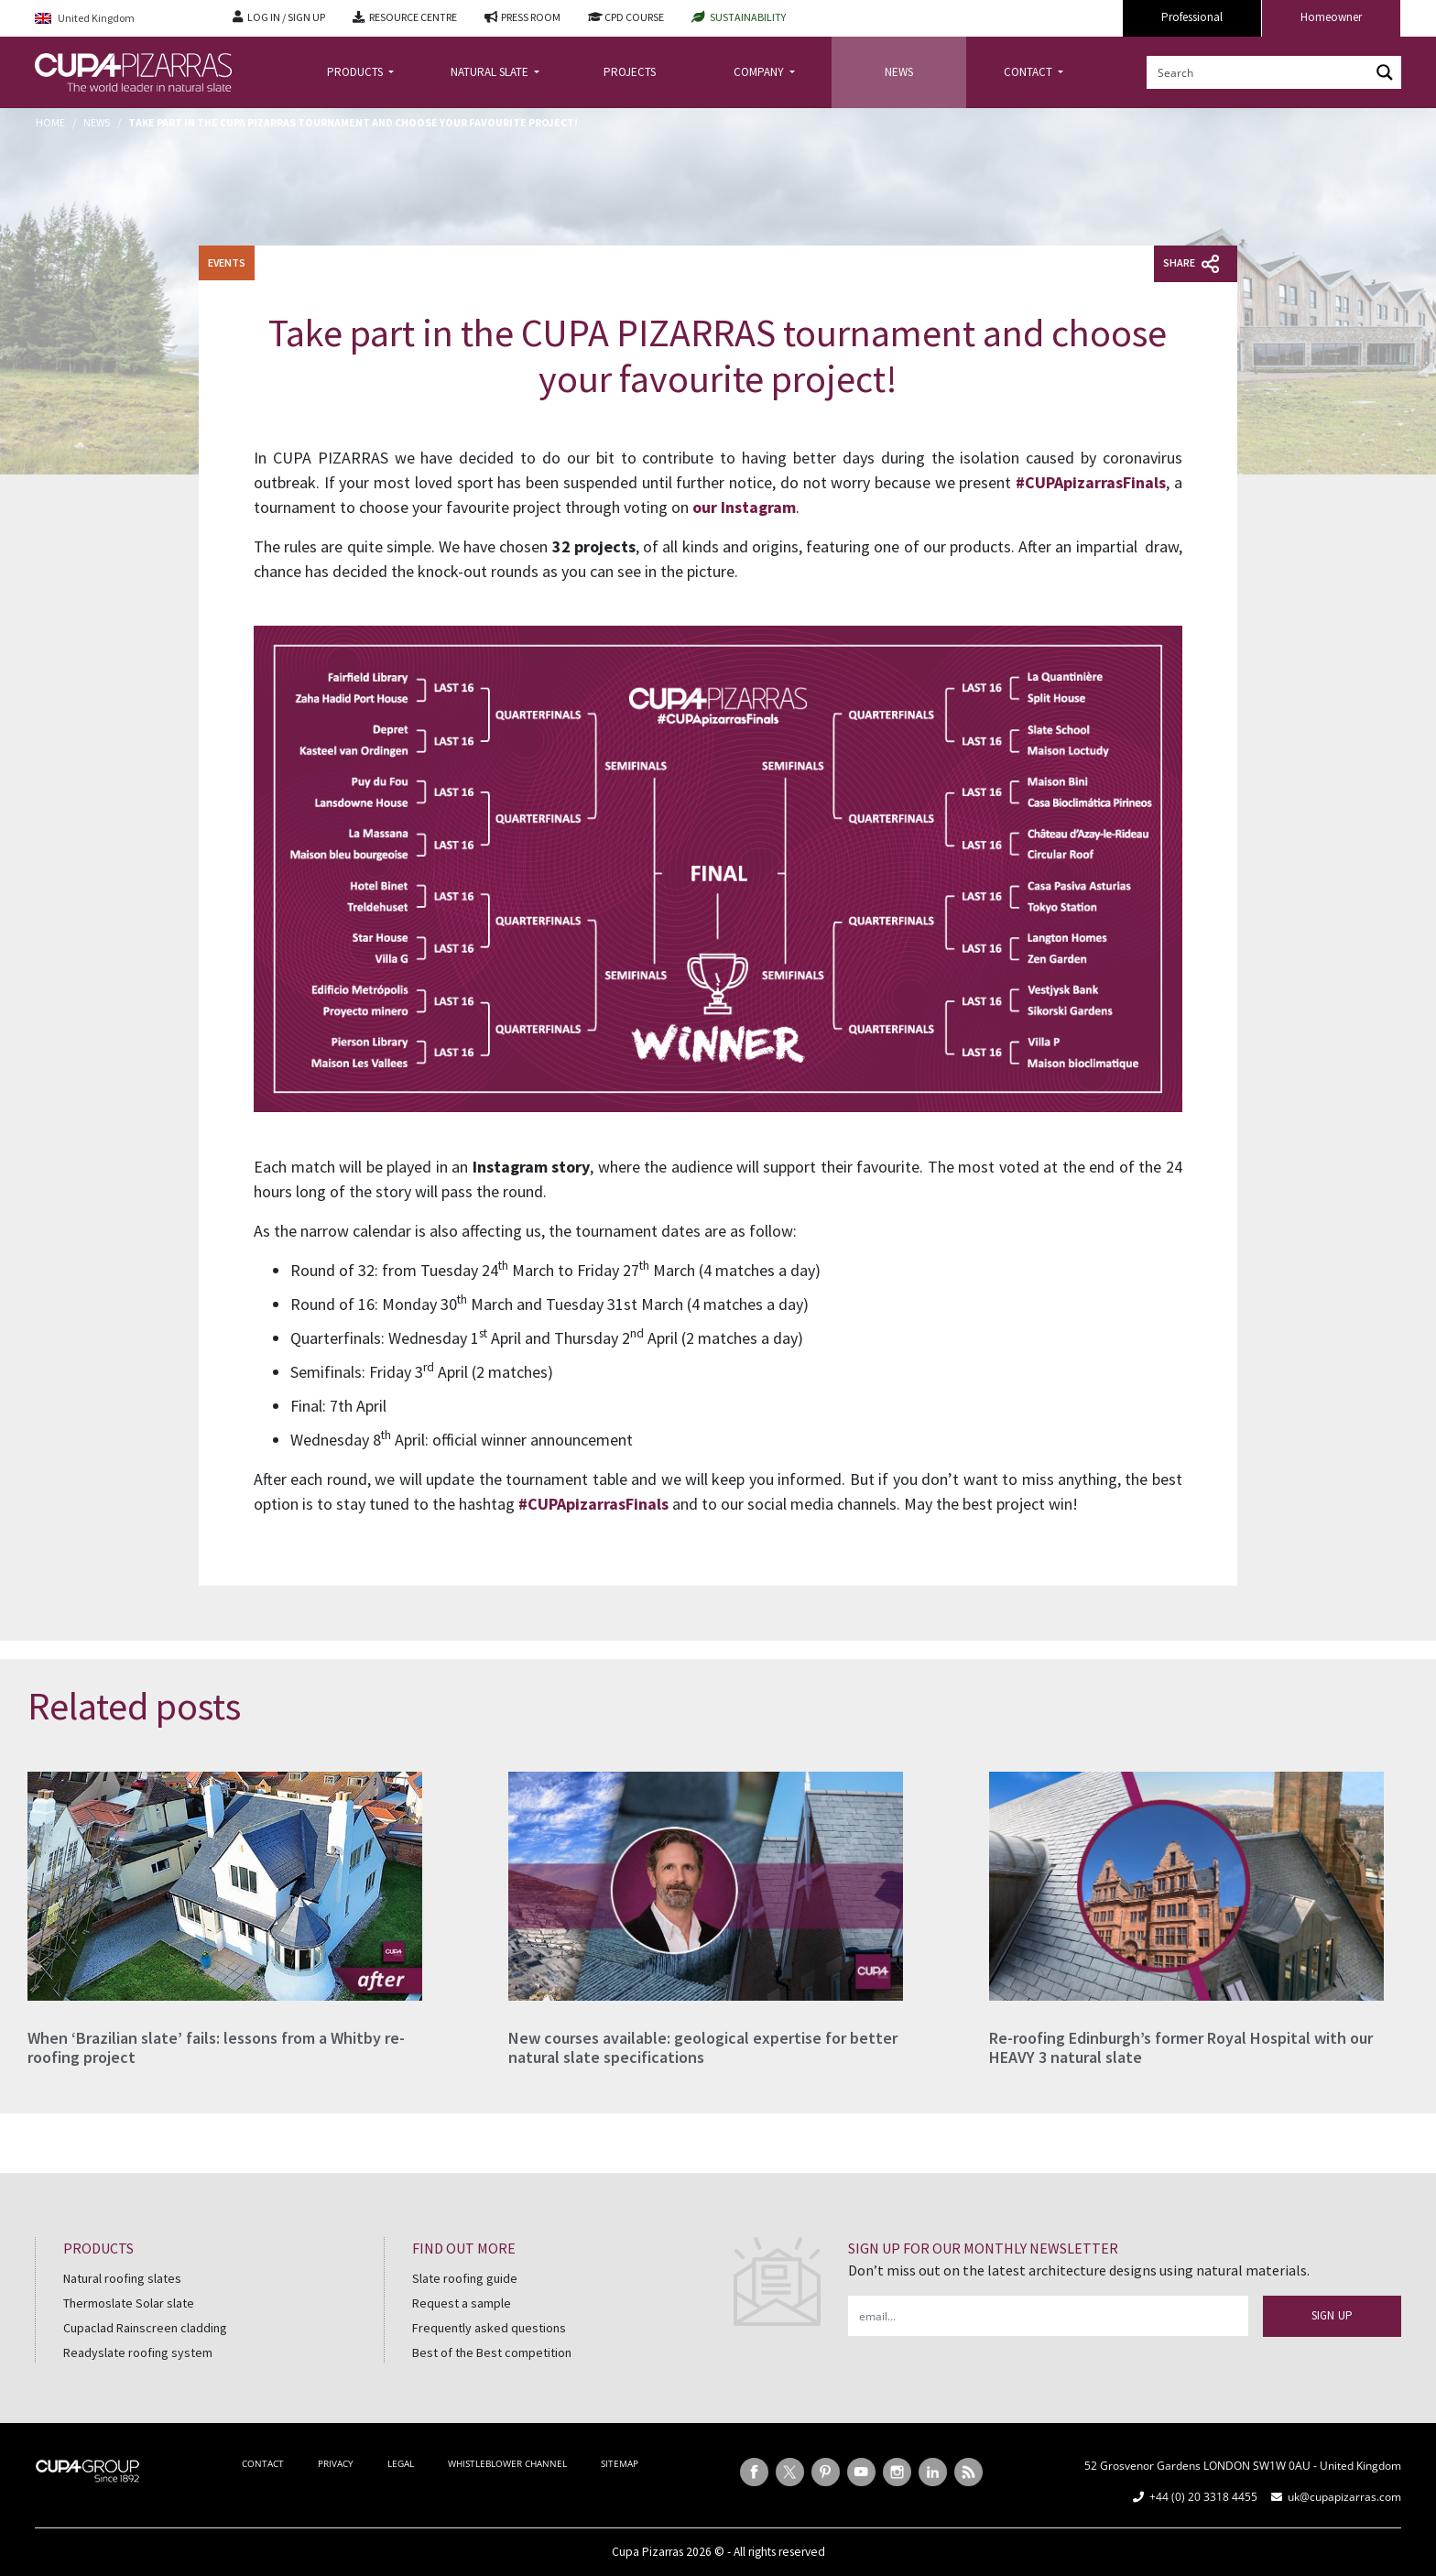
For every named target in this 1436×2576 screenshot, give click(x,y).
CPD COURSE (634, 17)
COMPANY (760, 72)
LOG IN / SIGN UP (286, 17)
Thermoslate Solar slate (128, 2303)
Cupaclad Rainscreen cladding (145, 2327)
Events (226, 262)
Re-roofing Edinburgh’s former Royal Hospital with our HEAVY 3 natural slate (1181, 2047)
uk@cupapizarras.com (1344, 2497)
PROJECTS (630, 72)
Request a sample (461, 2303)
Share (1191, 264)
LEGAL (400, 2463)
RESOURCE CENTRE (413, 17)
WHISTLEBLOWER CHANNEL (507, 2463)
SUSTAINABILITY (748, 17)
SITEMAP (619, 2463)
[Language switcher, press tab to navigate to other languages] (120, 18)
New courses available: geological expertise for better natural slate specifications (703, 2047)
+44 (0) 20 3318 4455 (1203, 2497)
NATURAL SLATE (491, 72)
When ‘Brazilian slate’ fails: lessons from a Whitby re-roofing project (216, 2047)
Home (50, 122)
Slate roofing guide (464, 2278)
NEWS (899, 72)
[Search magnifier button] (1384, 72)
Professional (1192, 17)
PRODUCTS (356, 72)
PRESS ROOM (530, 17)
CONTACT (1029, 72)
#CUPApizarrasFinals (1091, 482)
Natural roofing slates (122, 2278)
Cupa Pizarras (647, 2552)
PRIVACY (336, 2463)
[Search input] (1259, 72)
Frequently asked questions (489, 2327)
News (96, 122)
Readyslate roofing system (137, 2352)
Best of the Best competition (491, 2352)
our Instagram (744, 507)
